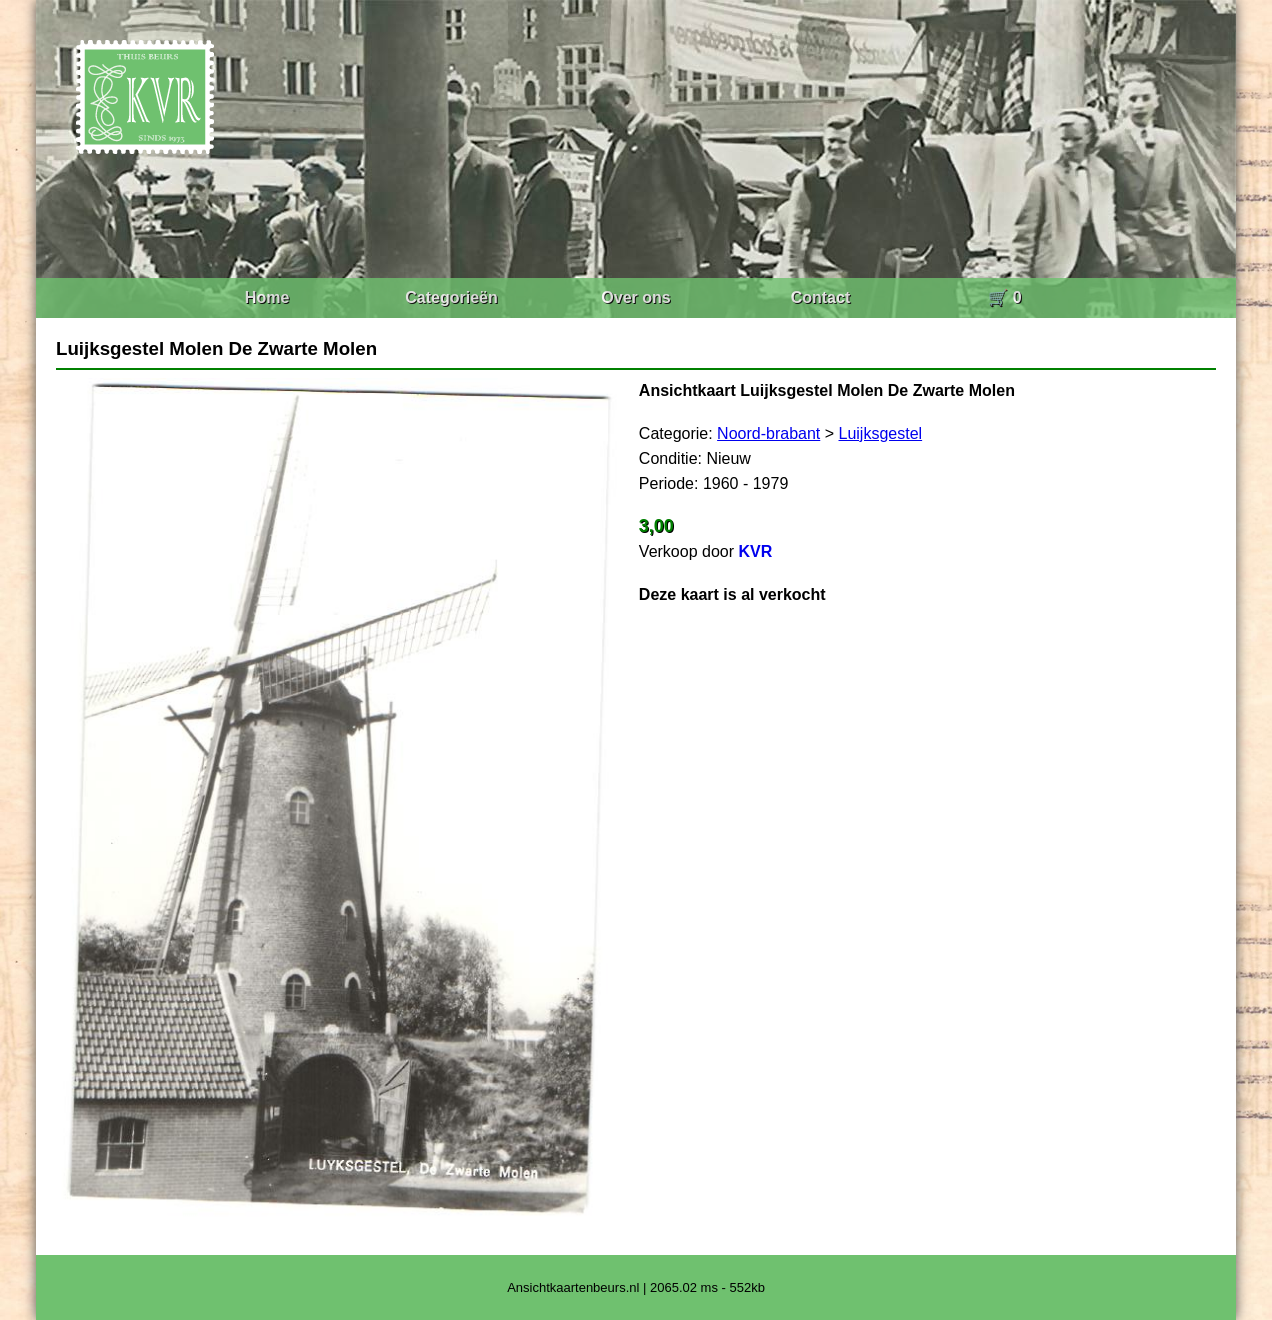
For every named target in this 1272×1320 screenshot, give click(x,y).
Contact (821, 297)
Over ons (635, 297)
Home (267, 297)
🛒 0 (1004, 297)
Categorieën (451, 297)
